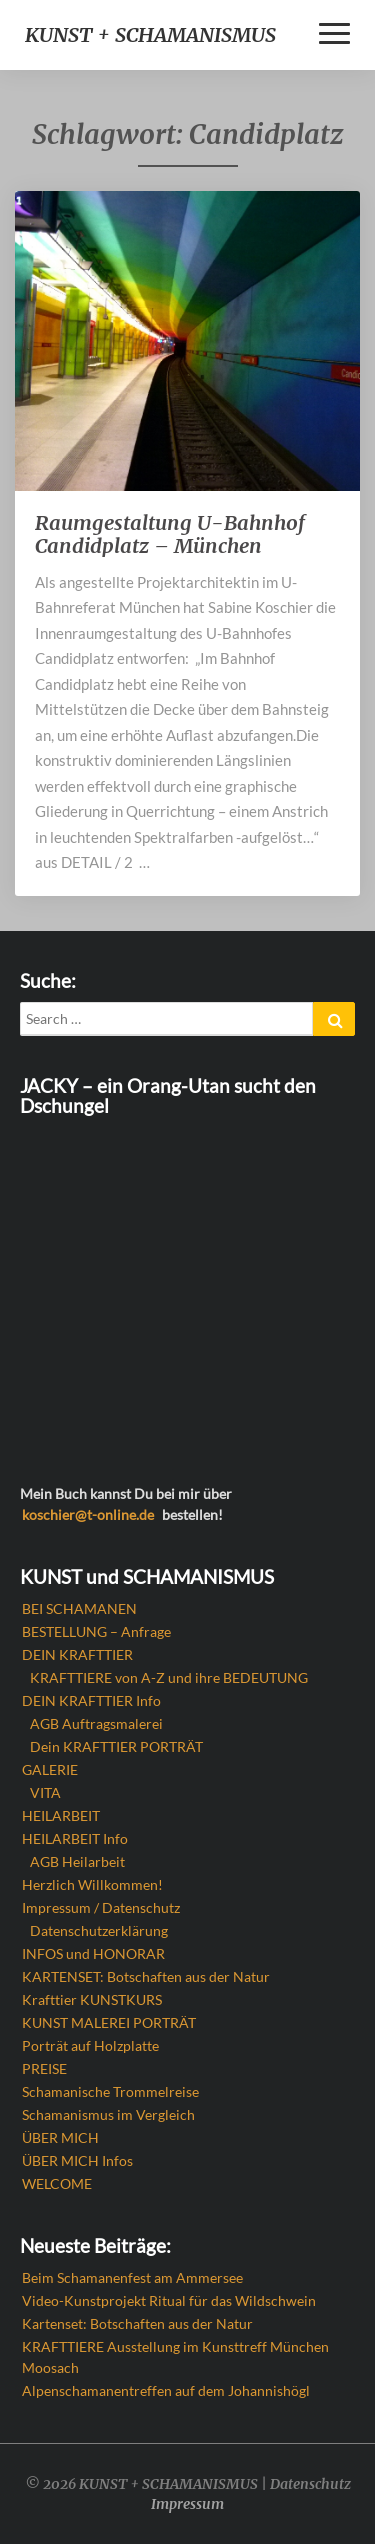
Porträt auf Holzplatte (90, 2045)
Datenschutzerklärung (99, 1930)
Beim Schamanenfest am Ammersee (132, 2277)
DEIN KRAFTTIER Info (91, 1700)
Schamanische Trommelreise (110, 2091)
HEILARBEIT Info (75, 1838)
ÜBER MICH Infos (77, 2160)
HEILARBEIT (61, 1815)
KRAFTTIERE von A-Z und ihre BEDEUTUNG (169, 1677)
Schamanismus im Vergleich (108, 2114)
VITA (45, 1792)
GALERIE (50, 1769)
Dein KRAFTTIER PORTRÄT (116, 1746)
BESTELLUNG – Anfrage (96, 1631)
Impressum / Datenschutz (101, 1907)
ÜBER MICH (60, 2137)
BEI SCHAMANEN (79, 1608)
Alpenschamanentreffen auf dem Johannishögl (166, 2390)
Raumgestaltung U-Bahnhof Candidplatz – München (170, 534)
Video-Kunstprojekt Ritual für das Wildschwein (169, 2300)
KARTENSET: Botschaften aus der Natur (146, 1976)
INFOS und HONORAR (93, 1953)
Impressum (187, 2504)
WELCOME (57, 2183)
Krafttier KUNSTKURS (92, 1999)
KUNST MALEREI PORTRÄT (109, 2022)
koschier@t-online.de (88, 1514)
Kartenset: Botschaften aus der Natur (137, 2323)
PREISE (44, 2068)
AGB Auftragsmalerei (96, 1723)
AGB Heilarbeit (77, 1861)
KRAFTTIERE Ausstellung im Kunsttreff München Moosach (175, 2357)
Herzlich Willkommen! (92, 1884)
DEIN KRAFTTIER (77, 1654)
